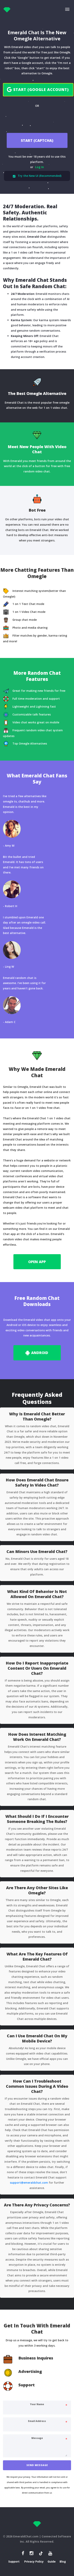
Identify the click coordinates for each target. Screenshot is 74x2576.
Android (36, 1352)
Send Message (37, 2465)
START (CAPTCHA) (37, 140)
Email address (37, 2421)
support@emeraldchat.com (29, 2182)
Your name (37, 2404)
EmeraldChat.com (25, 2536)
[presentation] (37, 124)
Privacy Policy (34, 2561)
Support (14, 2561)
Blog (63, 2561)
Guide (52, 2561)
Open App (37, 1261)
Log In (39, 167)
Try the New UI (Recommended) (39, 176)
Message (37, 2438)
